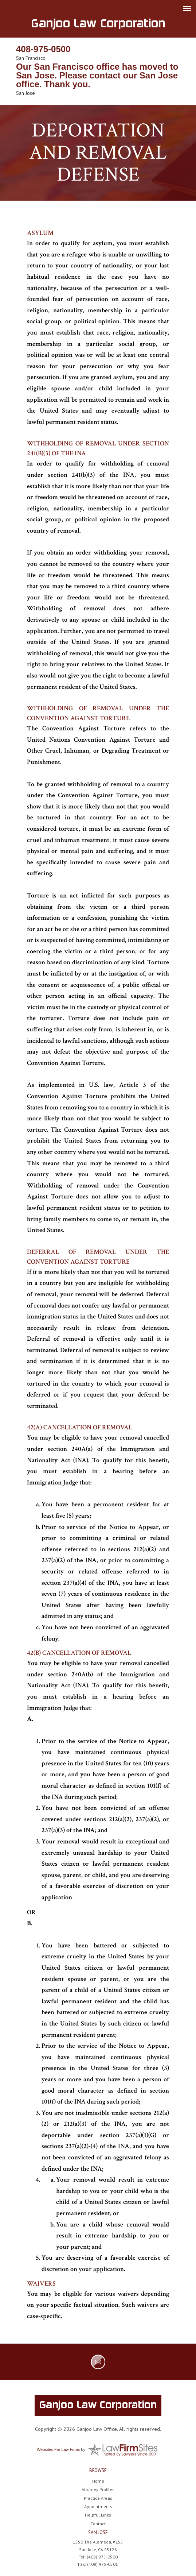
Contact (98, 2523)
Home (98, 2481)
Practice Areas (98, 2498)
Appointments (98, 2506)
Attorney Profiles (98, 2489)
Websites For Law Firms (58, 2449)
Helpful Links (98, 2515)
